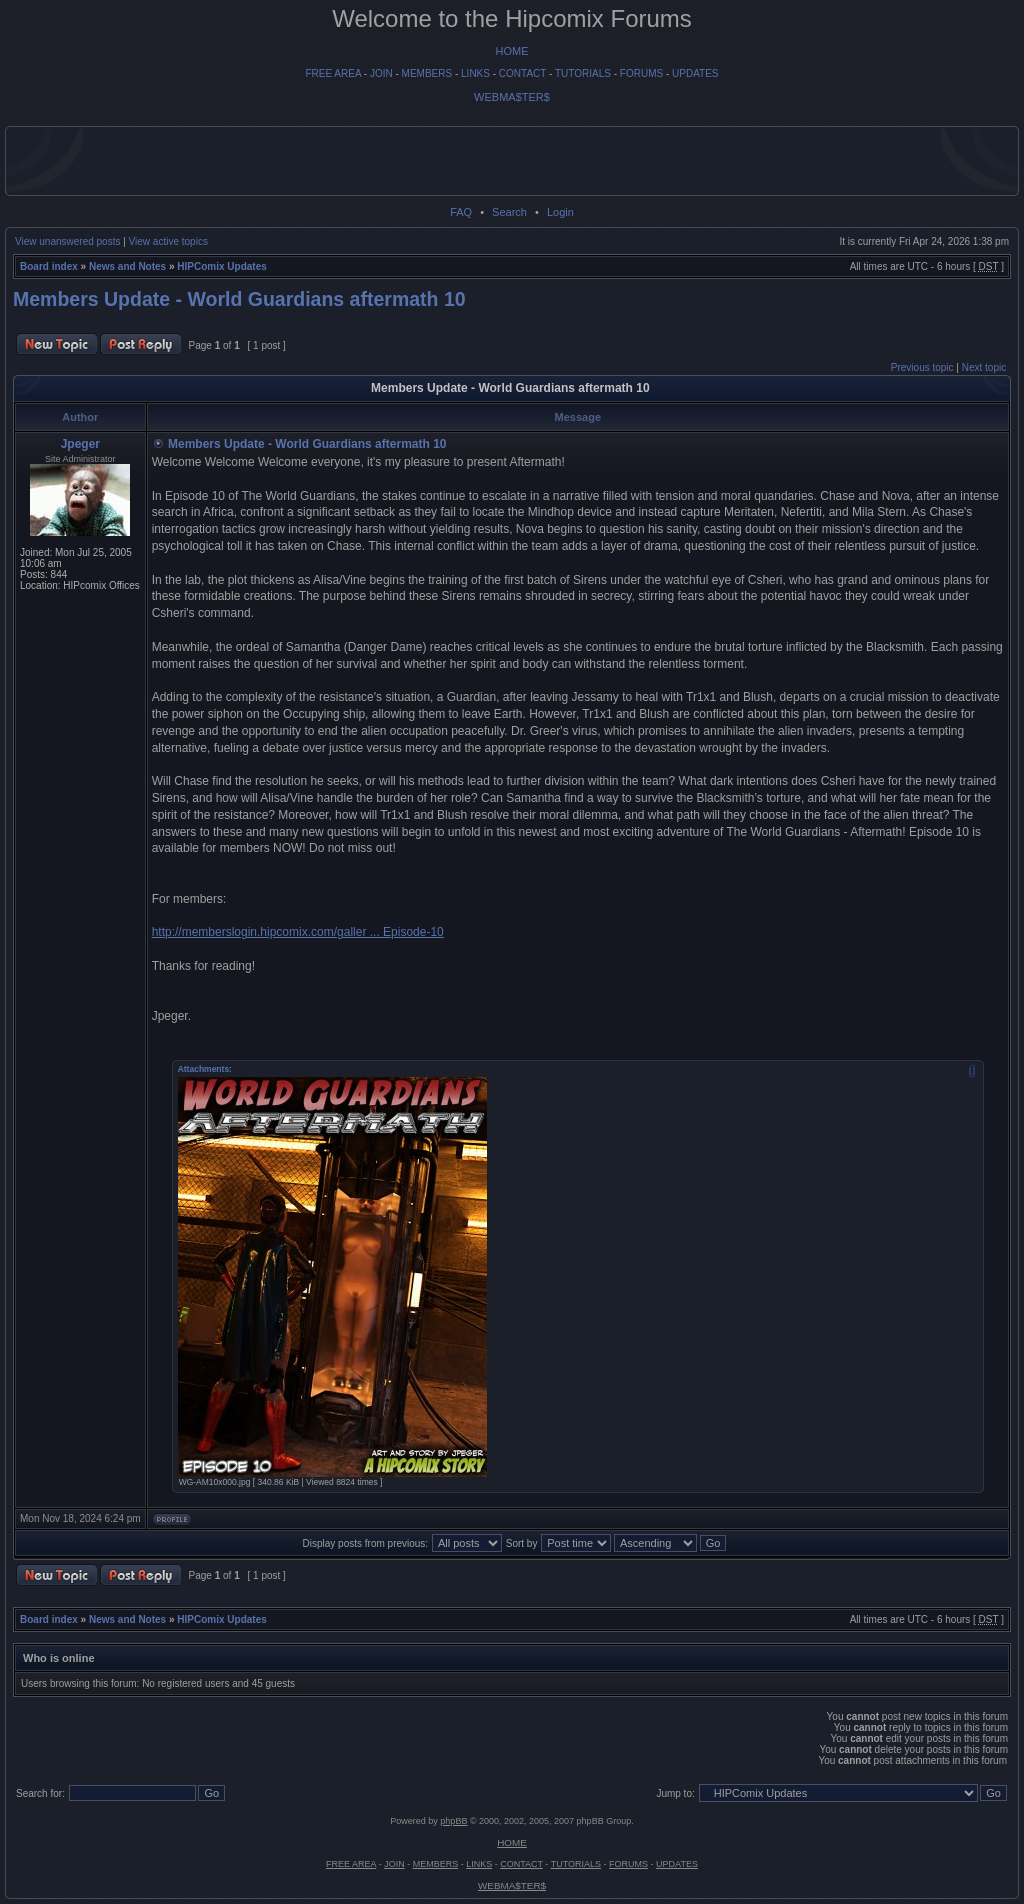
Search (509, 212)
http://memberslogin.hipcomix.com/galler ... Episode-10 (298, 932)
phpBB (453, 1821)
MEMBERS (427, 73)
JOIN (381, 73)
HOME (512, 51)
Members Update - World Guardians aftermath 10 (239, 299)
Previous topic (922, 367)
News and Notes (127, 266)
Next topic (984, 367)
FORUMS (641, 73)
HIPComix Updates (221, 266)
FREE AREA (333, 73)
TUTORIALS (583, 73)
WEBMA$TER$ (512, 97)
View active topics (168, 241)
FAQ (461, 212)
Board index (49, 266)
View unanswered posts (67, 241)
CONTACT (522, 73)
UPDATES (695, 73)
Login (560, 212)
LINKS (475, 73)
